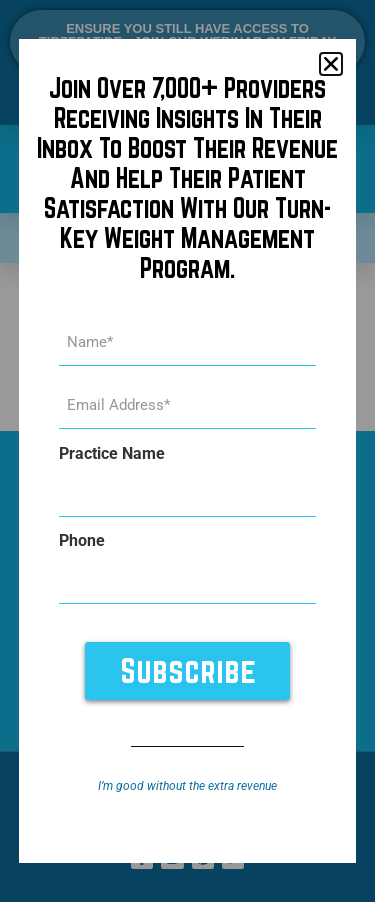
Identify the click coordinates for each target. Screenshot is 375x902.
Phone (82, 541)
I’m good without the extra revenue (187, 786)
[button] (331, 64)
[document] (187, 451)
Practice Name (112, 454)
